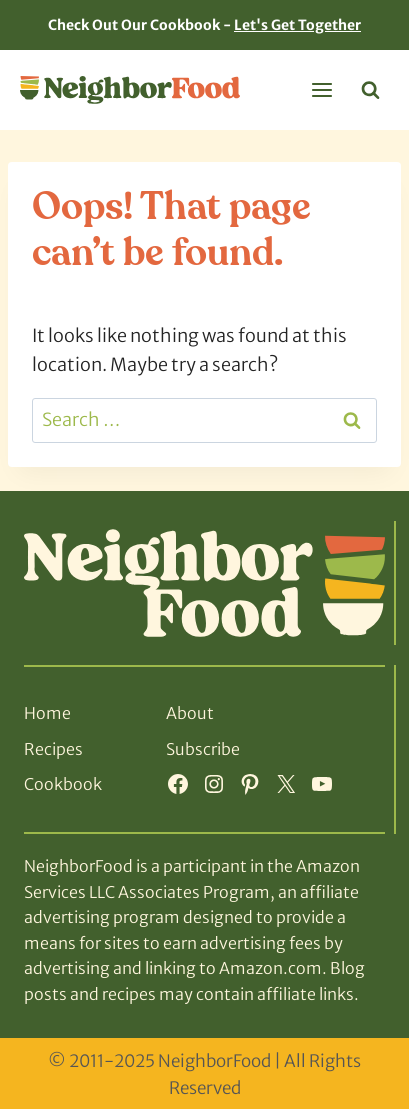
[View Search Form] (370, 90)
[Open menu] (321, 89)
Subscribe (203, 749)
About (190, 713)
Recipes (53, 749)
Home (47, 713)
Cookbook (63, 784)
